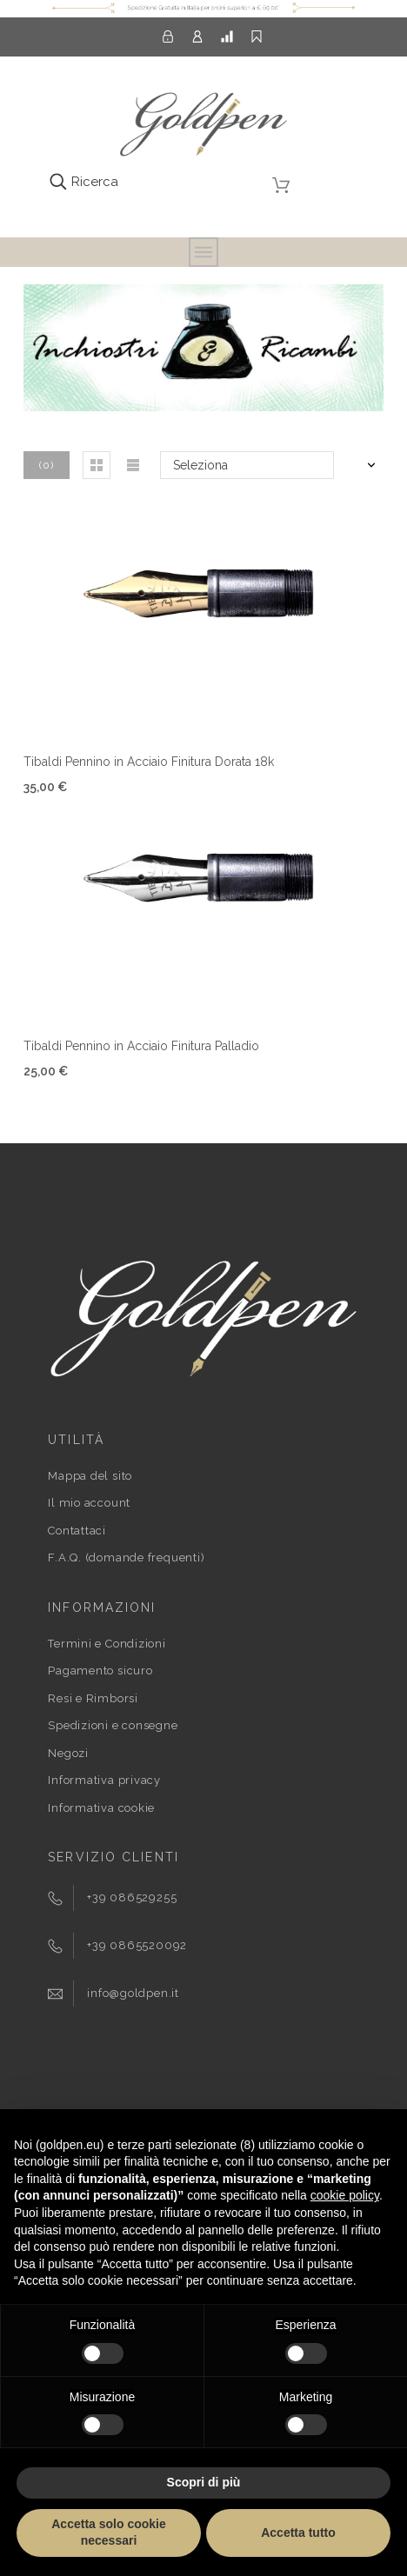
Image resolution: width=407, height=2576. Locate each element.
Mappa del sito (90, 1475)
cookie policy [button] (344, 2195)
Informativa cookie (101, 1807)
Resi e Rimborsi (93, 1698)
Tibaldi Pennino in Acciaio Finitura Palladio (141, 1046)
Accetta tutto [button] (298, 2532)
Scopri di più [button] (204, 2482)
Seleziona (200, 465)
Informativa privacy (104, 1780)
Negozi (68, 1753)
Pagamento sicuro (100, 1670)
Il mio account (89, 1502)
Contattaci (77, 1530)
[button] (96, 465)
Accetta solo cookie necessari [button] (108, 2532)
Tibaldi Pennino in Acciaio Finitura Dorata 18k (148, 762)
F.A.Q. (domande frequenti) (126, 1557)
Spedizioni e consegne (112, 1725)
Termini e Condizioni (107, 1643)
